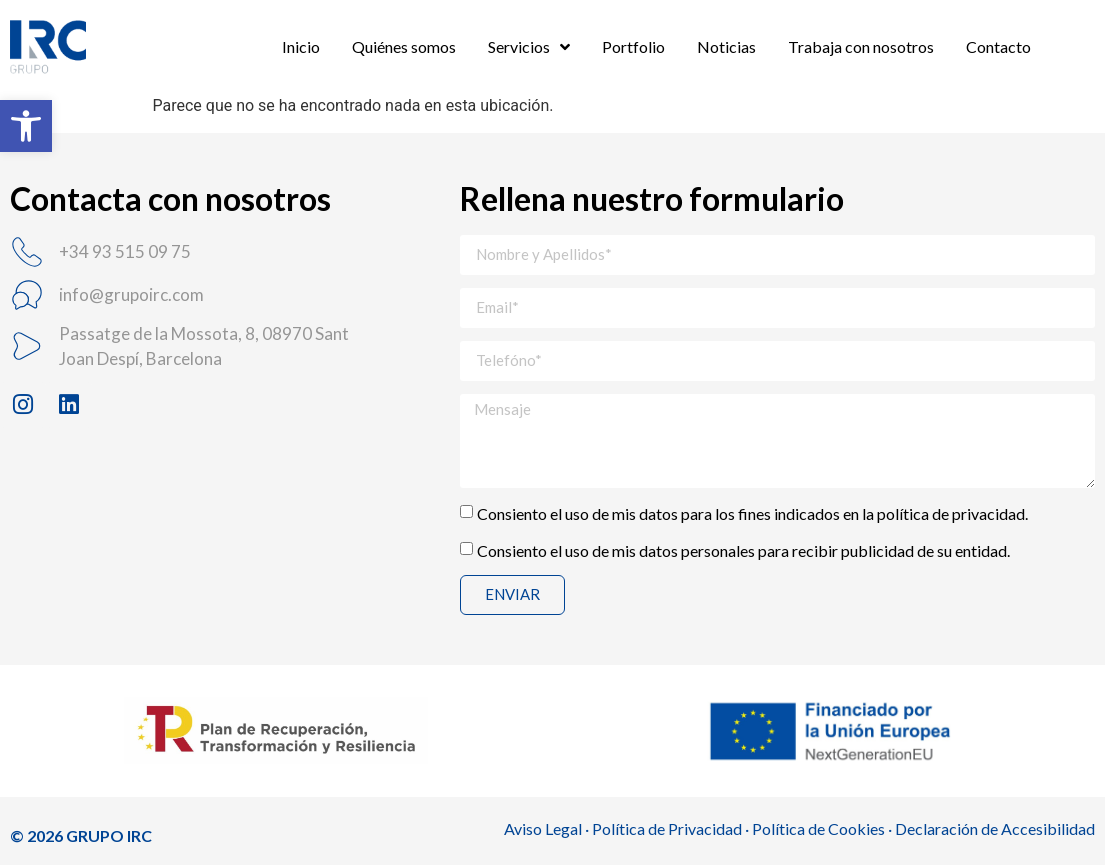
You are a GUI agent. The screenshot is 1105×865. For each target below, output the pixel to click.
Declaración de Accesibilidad (995, 828)
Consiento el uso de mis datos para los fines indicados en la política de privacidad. (752, 512)
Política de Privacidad (667, 828)
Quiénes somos (404, 46)
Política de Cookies (818, 828)
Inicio (301, 46)
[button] (26, 126)
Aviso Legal (543, 828)
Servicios (529, 47)
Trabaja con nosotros (861, 46)
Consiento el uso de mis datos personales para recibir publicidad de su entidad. (743, 549)
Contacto (998, 46)
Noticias (726, 46)
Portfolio (633, 46)
